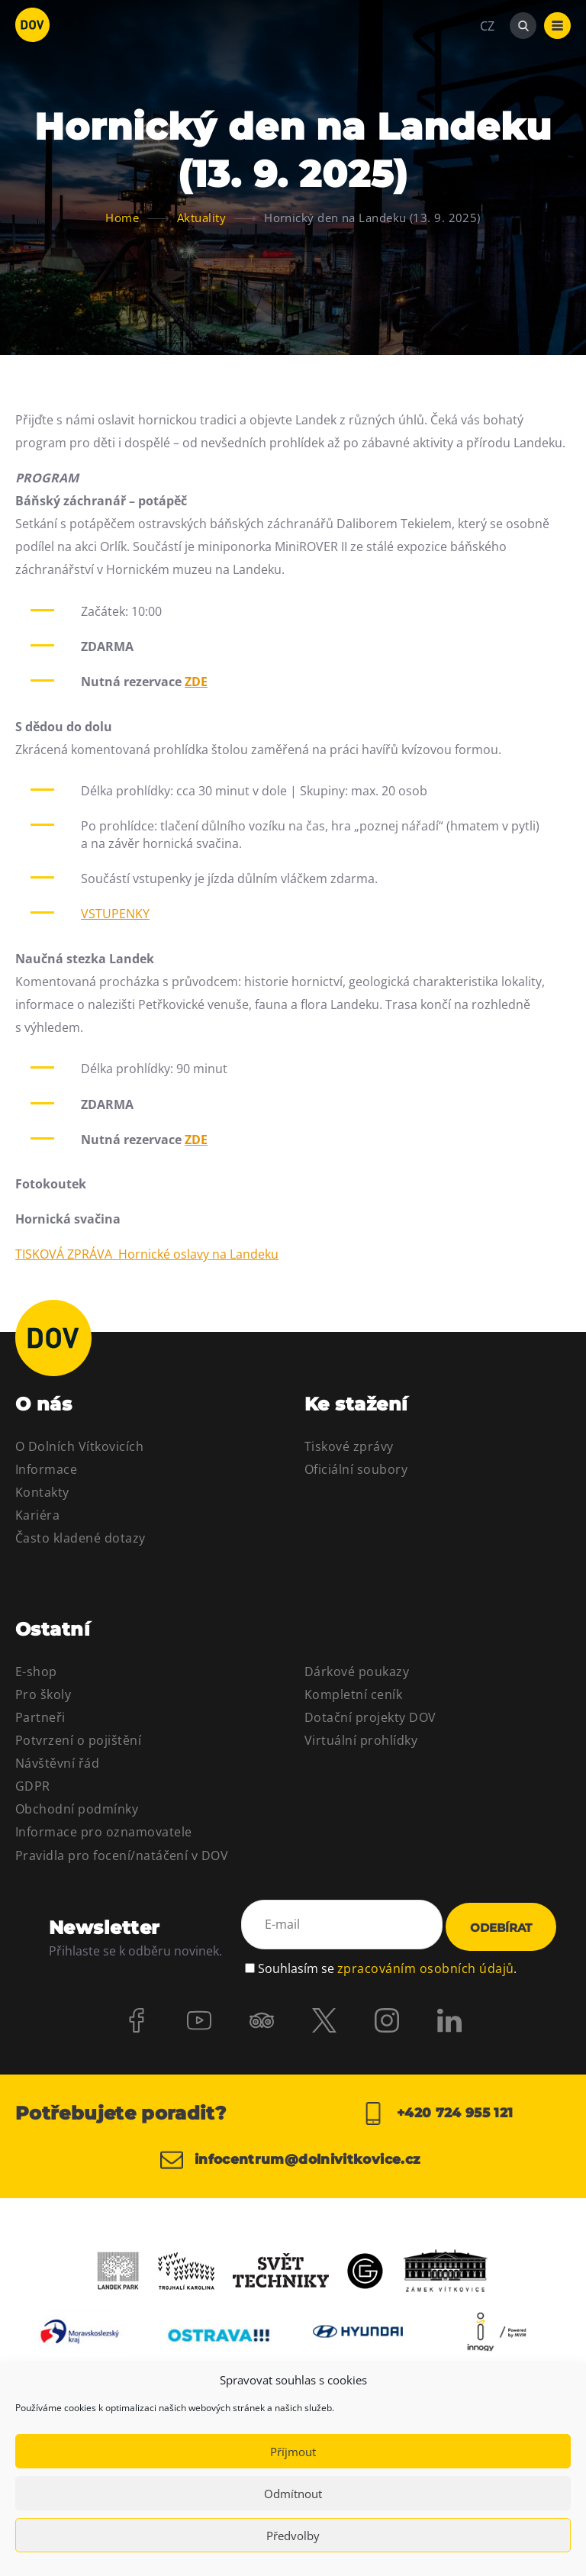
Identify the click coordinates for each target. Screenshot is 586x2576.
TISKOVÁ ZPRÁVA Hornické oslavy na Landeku (147, 1254)
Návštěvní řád (57, 1763)
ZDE (196, 681)
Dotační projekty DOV (370, 1717)
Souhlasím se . (387, 1966)
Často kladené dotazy (80, 1538)
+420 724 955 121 (438, 2113)
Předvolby (293, 2535)
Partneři (40, 1717)
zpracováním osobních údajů (425, 1966)
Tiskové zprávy (349, 1446)
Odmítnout (293, 2493)
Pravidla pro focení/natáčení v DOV (121, 1855)
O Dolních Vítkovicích (79, 1446)
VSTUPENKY (115, 913)
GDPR (32, 1786)
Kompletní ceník (353, 1694)
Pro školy (43, 1694)
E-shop (36, 1671)
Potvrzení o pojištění (78, 1740)
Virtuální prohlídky (360, 1740)
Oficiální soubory (355, 1469)
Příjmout (293, 2451)
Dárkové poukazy (356, 1671)
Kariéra (37, 1515)
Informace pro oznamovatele (103, 1831)
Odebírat (501, 1927)
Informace (46, 1469)
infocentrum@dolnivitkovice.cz (280, 2167)
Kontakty (42, 1492)
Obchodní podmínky (76, 1809)
